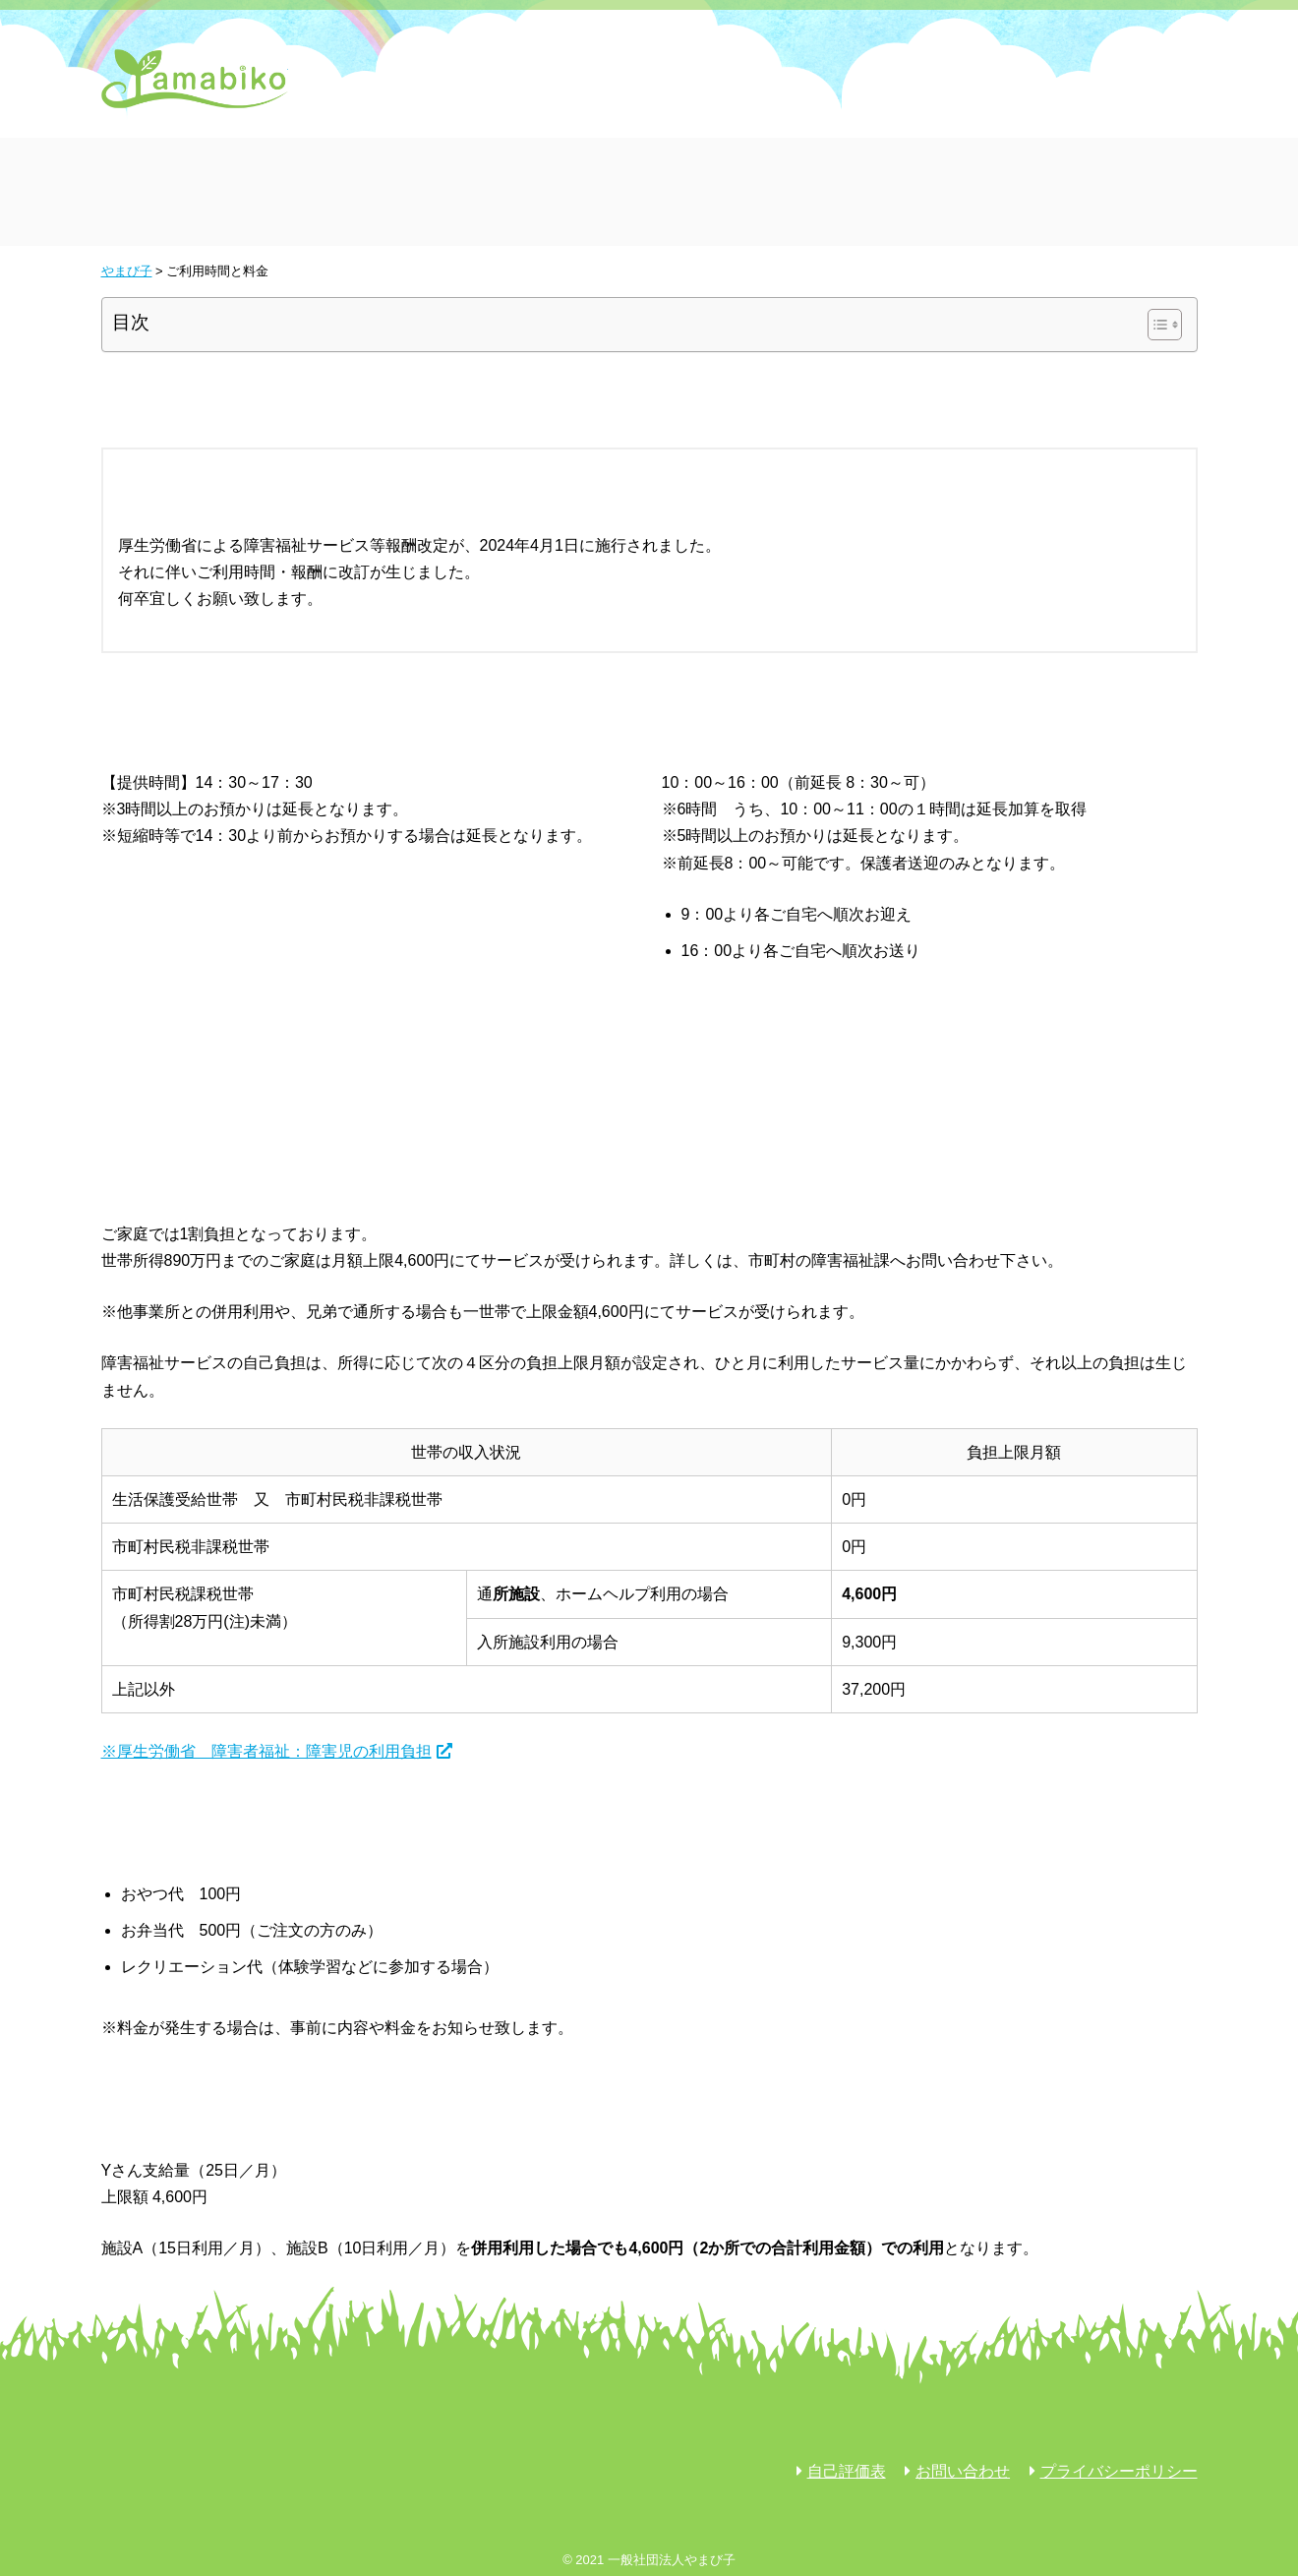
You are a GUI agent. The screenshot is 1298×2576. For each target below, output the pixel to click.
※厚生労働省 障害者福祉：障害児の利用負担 (266, 1751)
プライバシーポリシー (1119, 2471)
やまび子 (194, 78)
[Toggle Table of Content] (1155, 324)
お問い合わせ (962, 2471)
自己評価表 (846, 2471)
